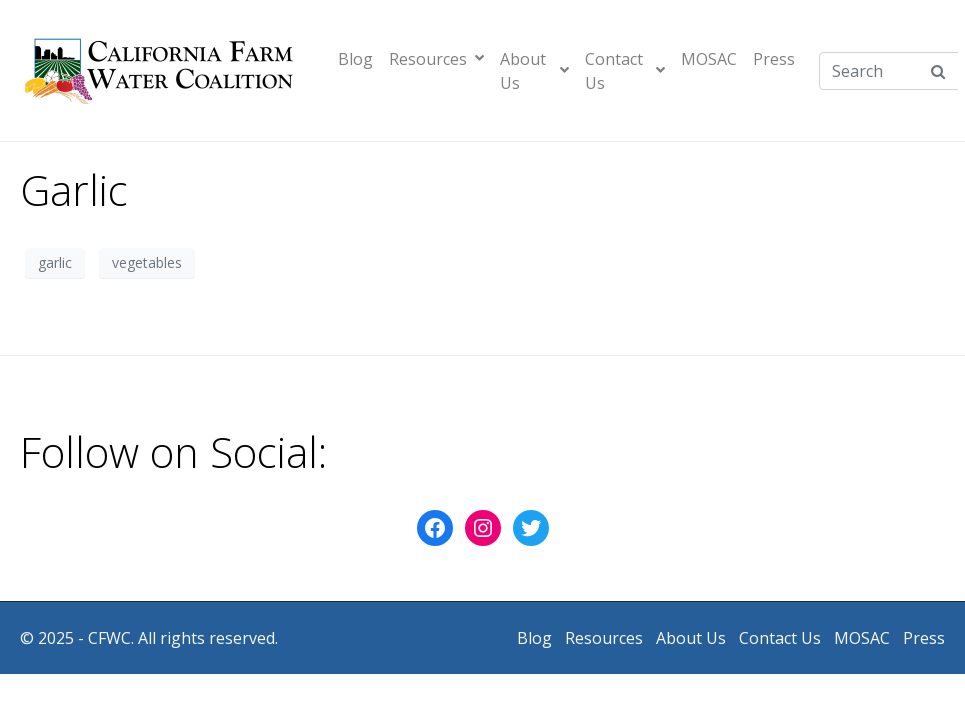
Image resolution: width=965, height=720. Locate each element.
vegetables (147, 262)
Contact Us (624, 71)
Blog (355, 59)
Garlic (74, 190)
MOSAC (709, 59)
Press (774, 59)
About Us (534, 71)
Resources (436, 59)
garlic (55, 262)
